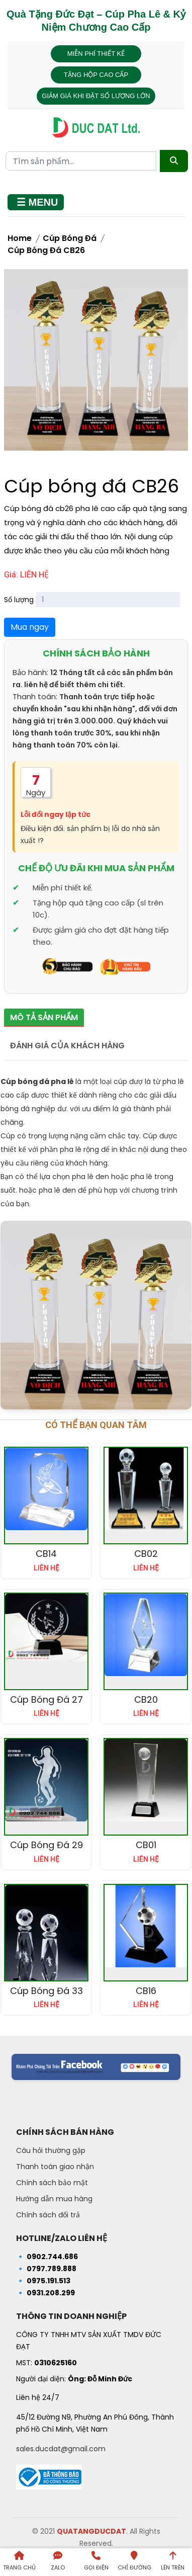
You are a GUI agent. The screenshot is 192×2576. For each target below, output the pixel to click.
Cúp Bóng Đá (70, 238)
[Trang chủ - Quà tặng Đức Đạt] (96, 127)
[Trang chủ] (19, 2562)
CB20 (146, 1699)
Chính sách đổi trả (48, 2215)
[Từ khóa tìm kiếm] (81, 161)
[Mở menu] (36, 202)
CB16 (146, 1990)
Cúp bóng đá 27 (46, 1699)
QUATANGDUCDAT (91, 2531)
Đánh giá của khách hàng (67, 1045)
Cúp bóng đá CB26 (46, 250)
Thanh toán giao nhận (55, 2167)
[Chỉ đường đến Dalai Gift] (134, 2562)
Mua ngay (30, 627)
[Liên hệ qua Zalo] (57, 2562)
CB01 (146, 1845)
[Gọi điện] (96, 2562)
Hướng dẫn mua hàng (54, 2199)
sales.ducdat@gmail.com (61, 2449)
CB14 (46, 1553)
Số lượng (19, 600)
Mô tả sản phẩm (44, 1017)
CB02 (146, 1553)
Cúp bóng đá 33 (46, 1990)
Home (20, 238)
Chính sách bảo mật (52, 2183)
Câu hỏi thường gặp (50, 2150)
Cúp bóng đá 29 (46, 1845)
